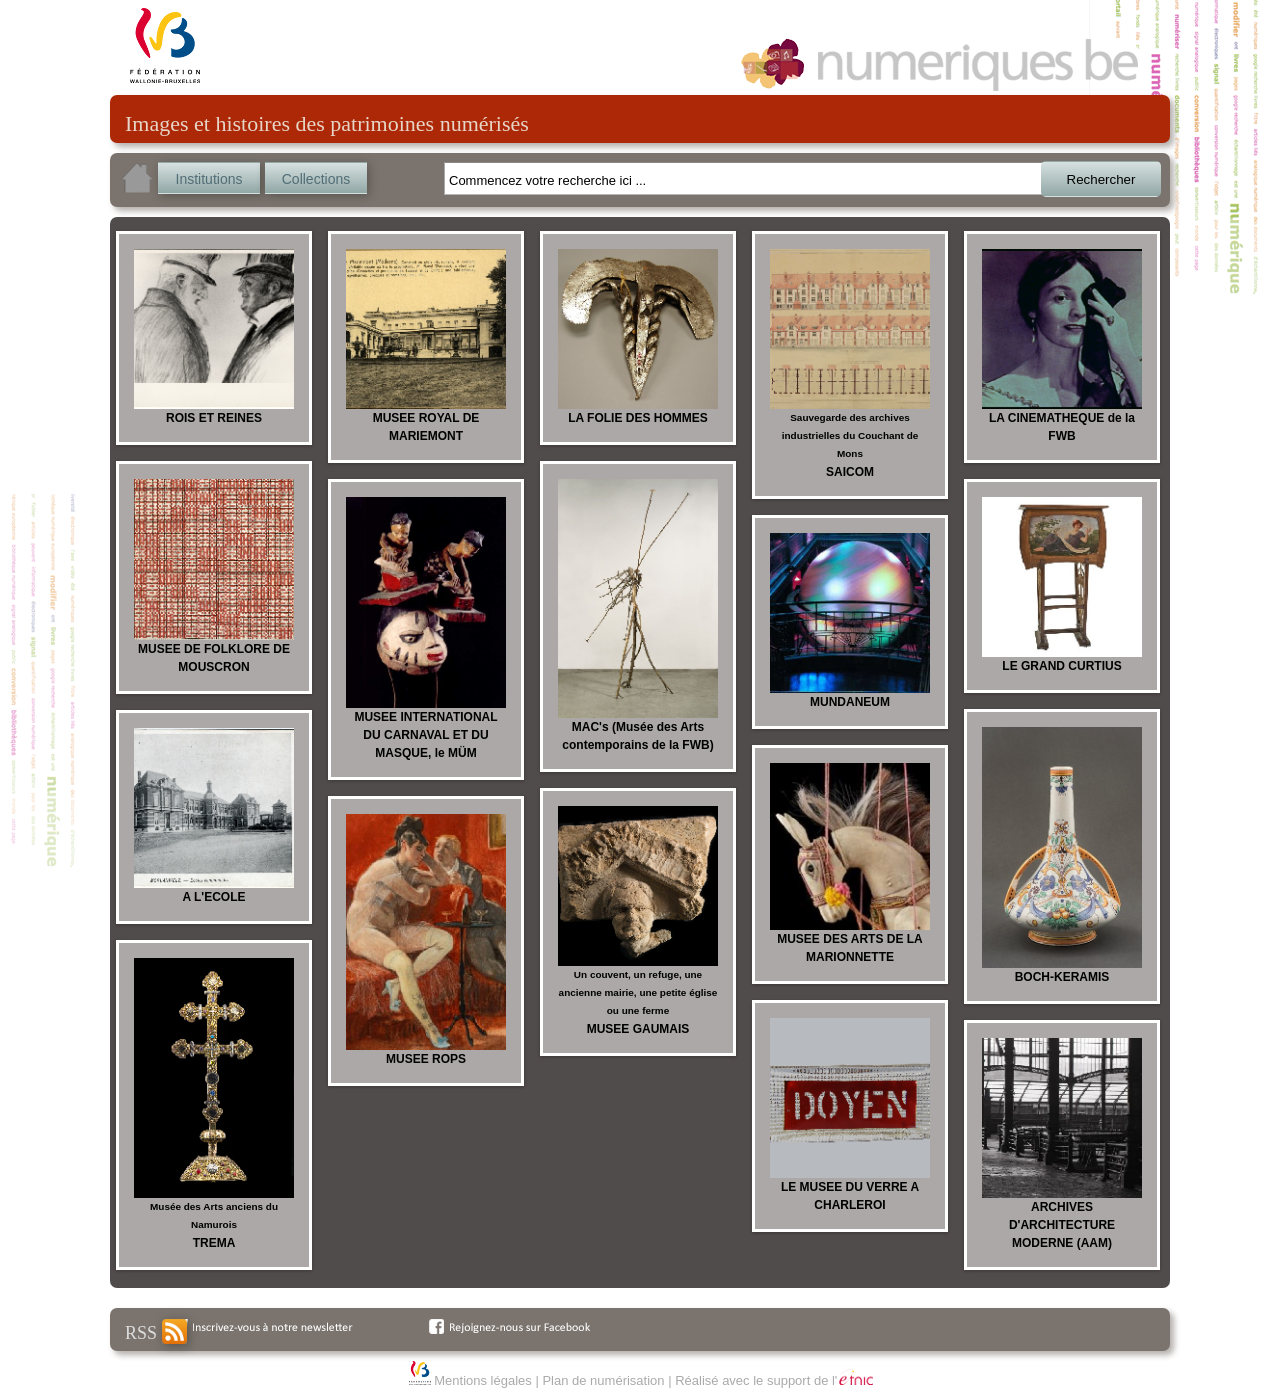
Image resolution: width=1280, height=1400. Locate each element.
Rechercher (1101, 179)
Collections (316, 179)
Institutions (209, 179)
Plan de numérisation (603, 1380)
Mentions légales (483, 1380)
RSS (156, 1331)
